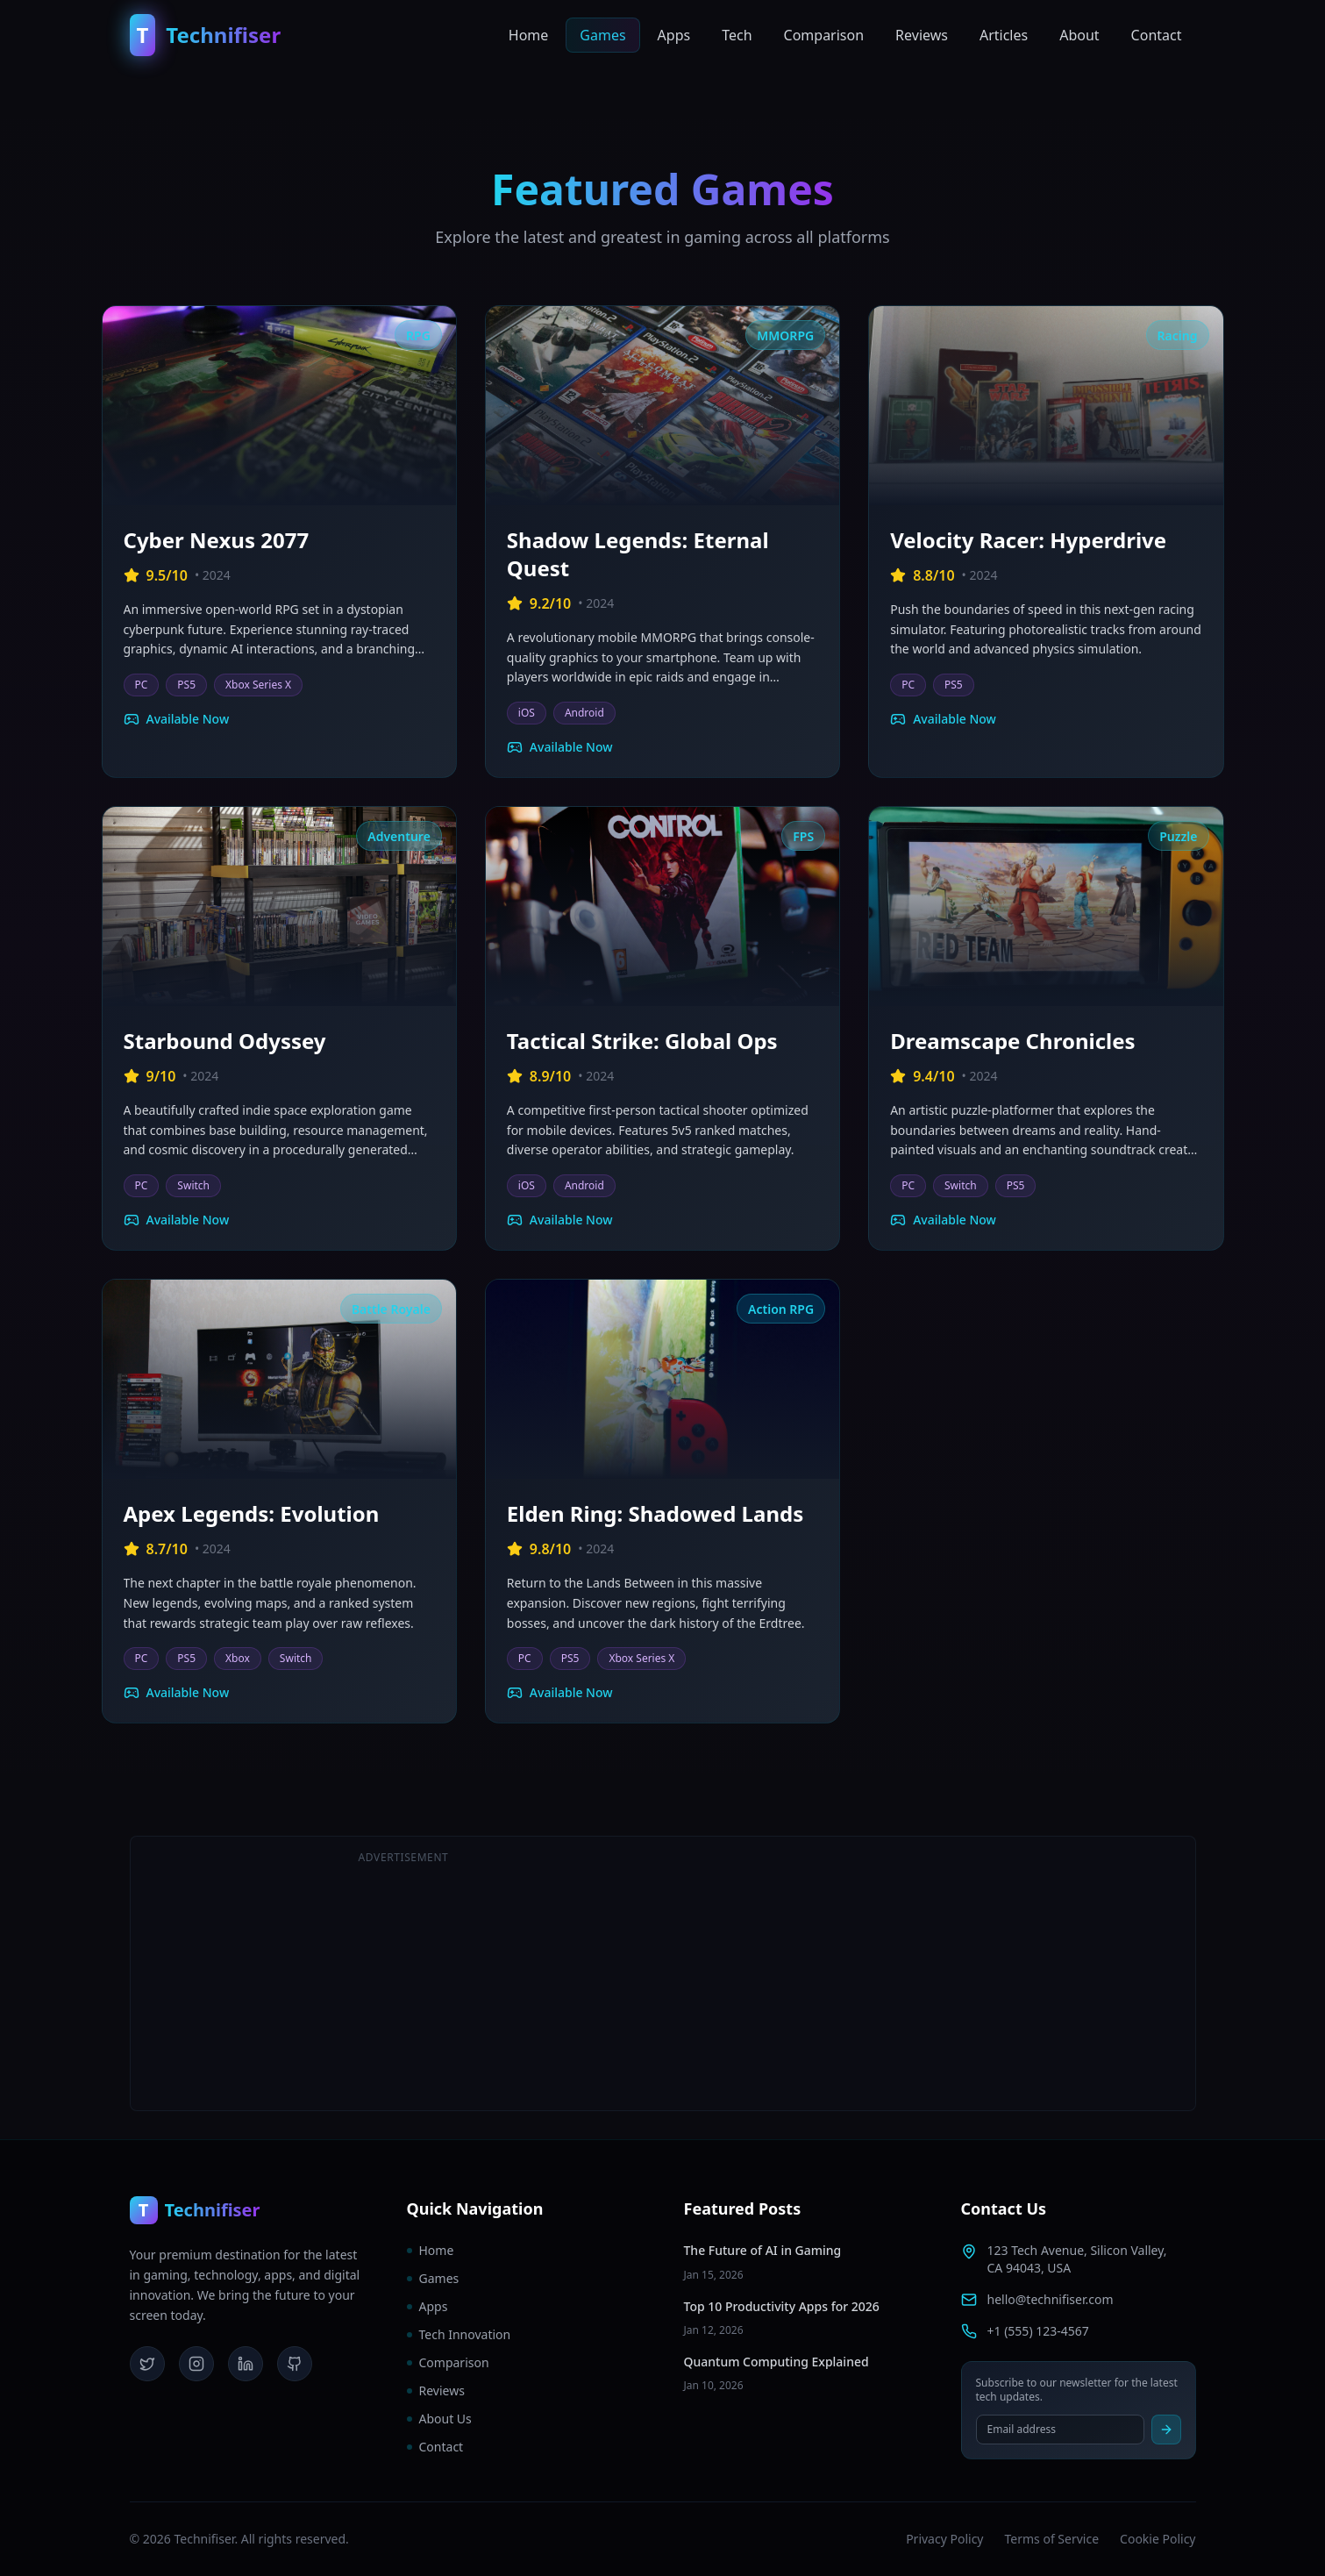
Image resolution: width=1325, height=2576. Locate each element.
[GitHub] (294, 2363)
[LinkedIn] (245, 2363)
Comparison (824, 35)
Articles (1004, 35)
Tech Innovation (459, 2334)
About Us (439, 2418)
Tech (737, 35)
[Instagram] (196, 2363)
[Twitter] (147, 2363)
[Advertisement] (922, 1973)
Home (529, 35)
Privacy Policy (944, 2538)
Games (602, 35)
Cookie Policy (1157, 2538)
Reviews (921, 35)
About (1079, 35)
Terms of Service (1052, 2538)
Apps (674, 35)
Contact (1156, 35)
